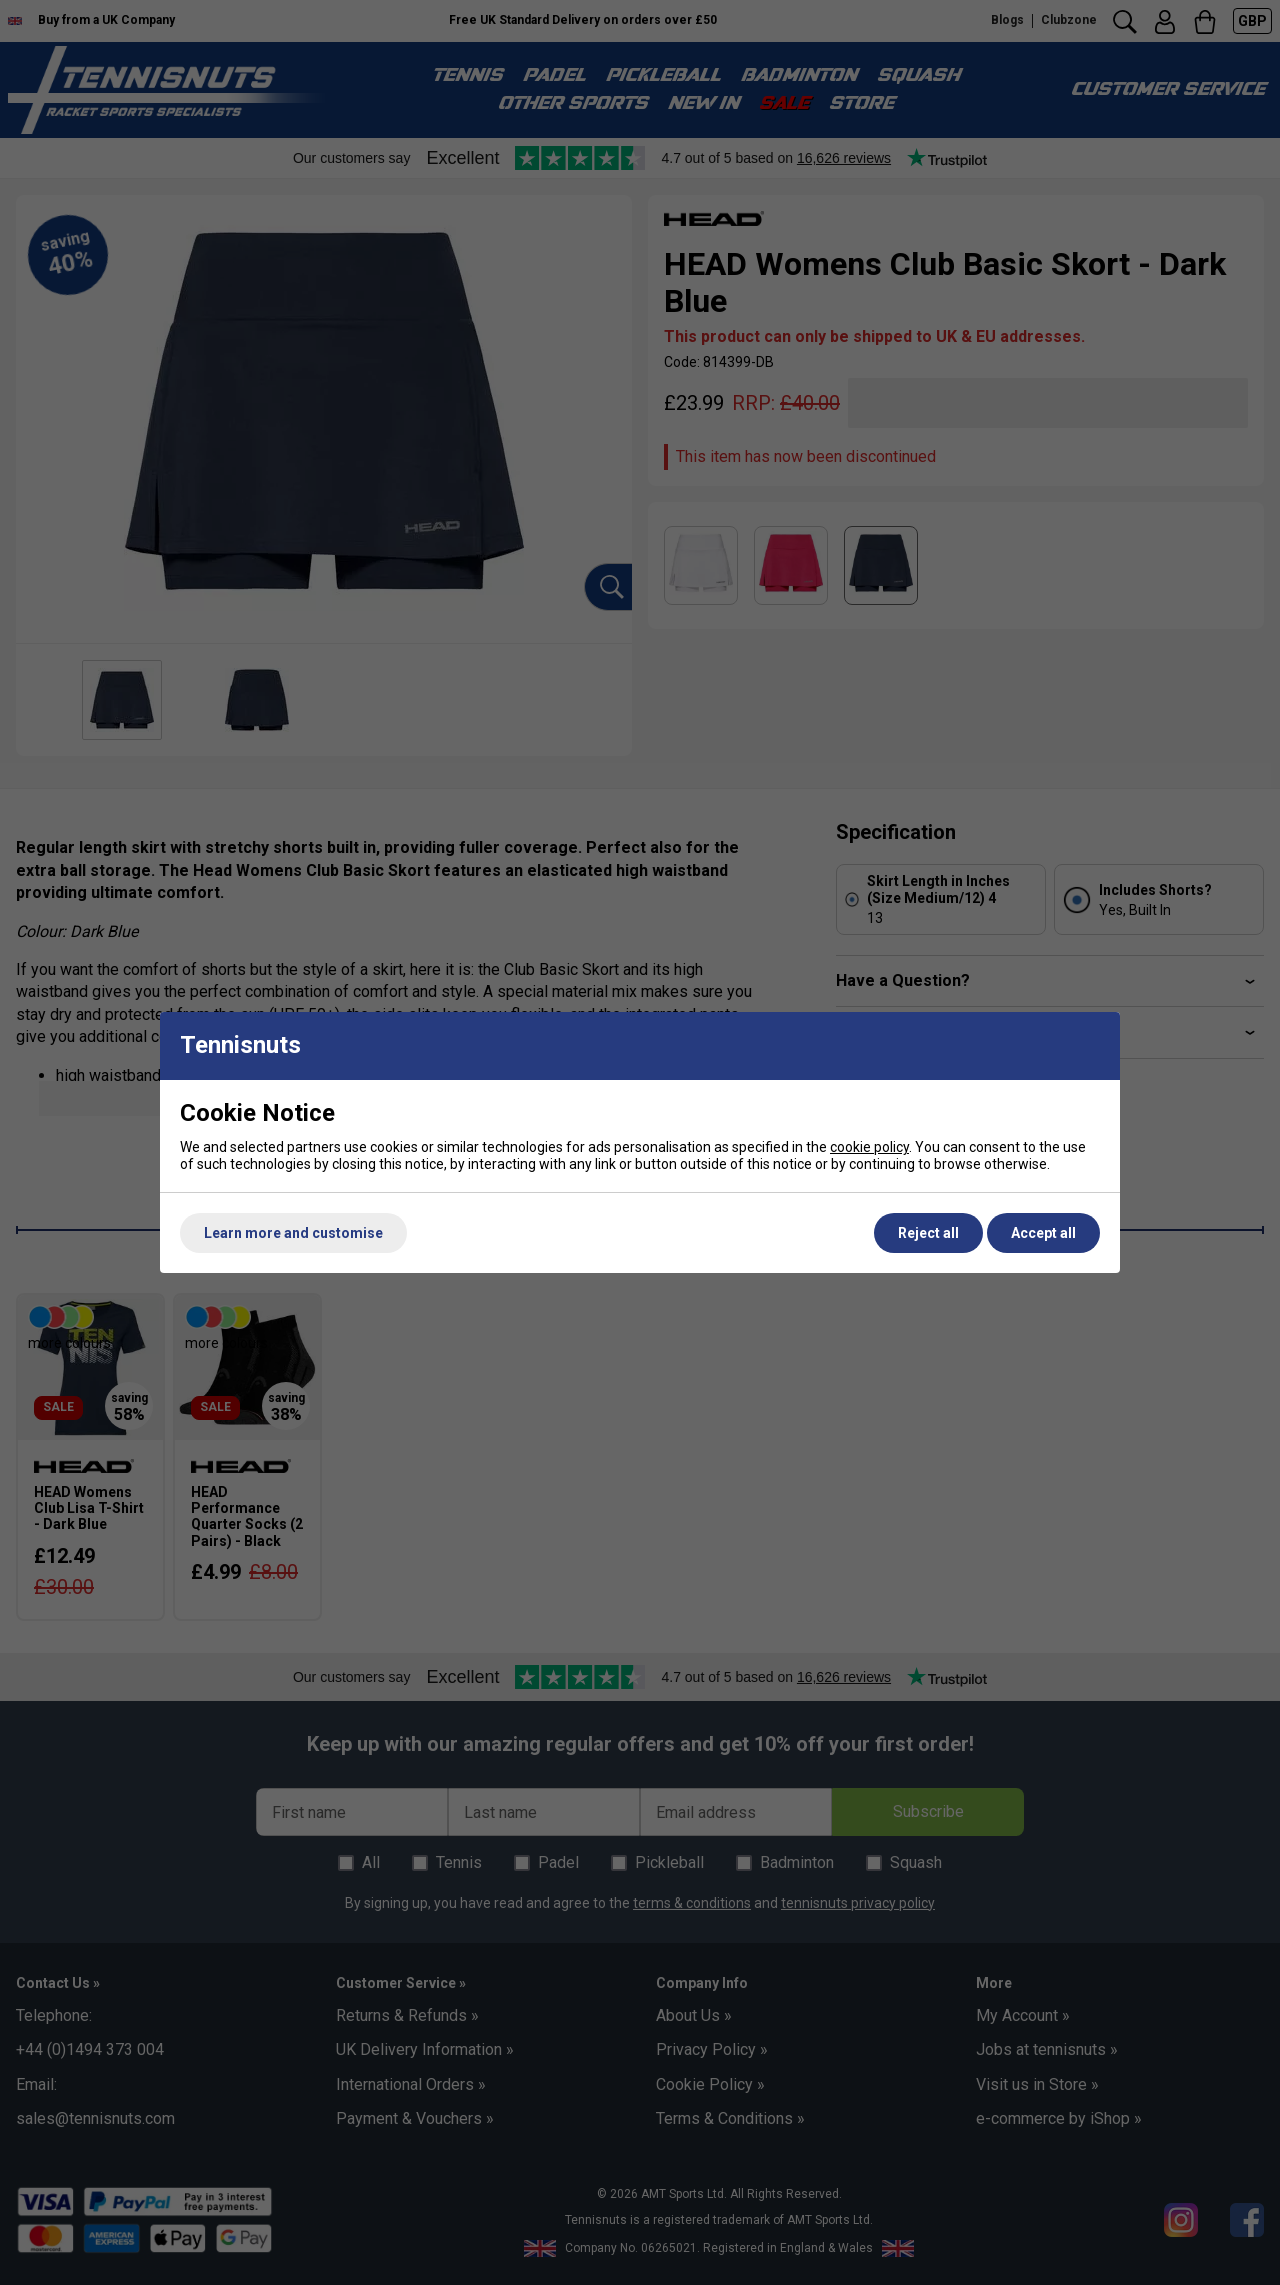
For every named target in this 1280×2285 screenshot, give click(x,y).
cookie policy (869, 1147)
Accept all (1043, 1233)
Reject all (928, 1233)
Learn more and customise (293, 1233)
